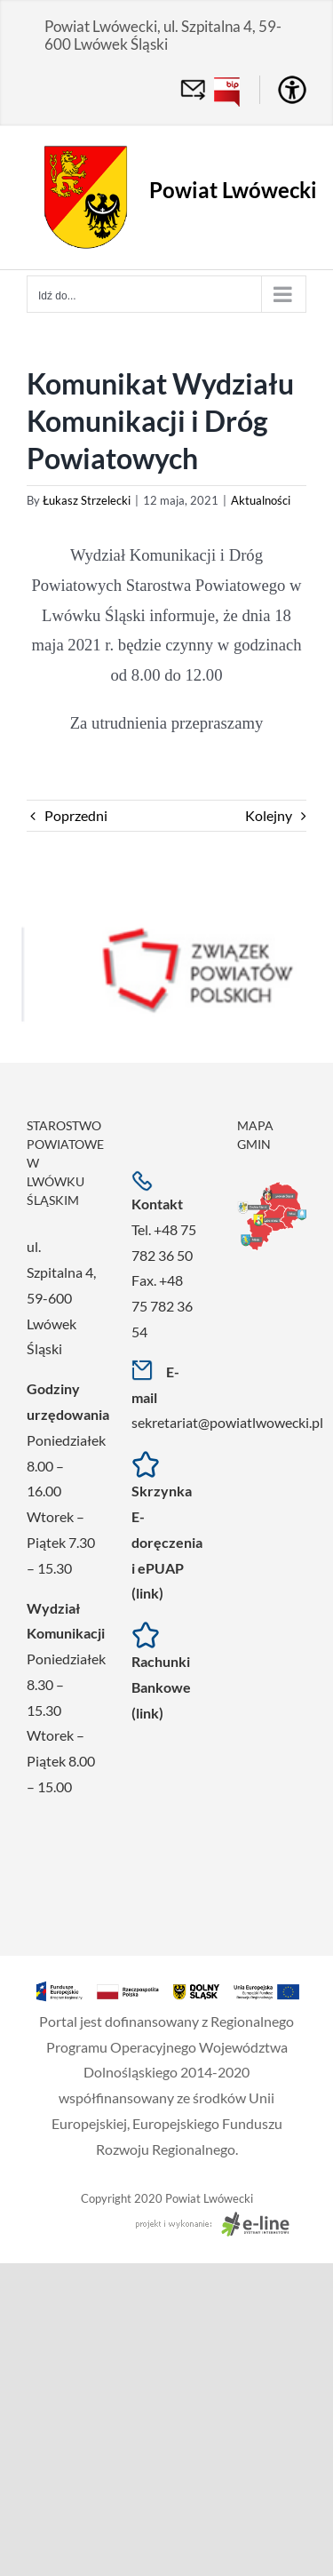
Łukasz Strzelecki (87, 500)
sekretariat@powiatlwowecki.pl (227, 1422)
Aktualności (260, 500)
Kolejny (268, 815)
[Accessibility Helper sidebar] (292, 90)
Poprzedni (75, 815)
